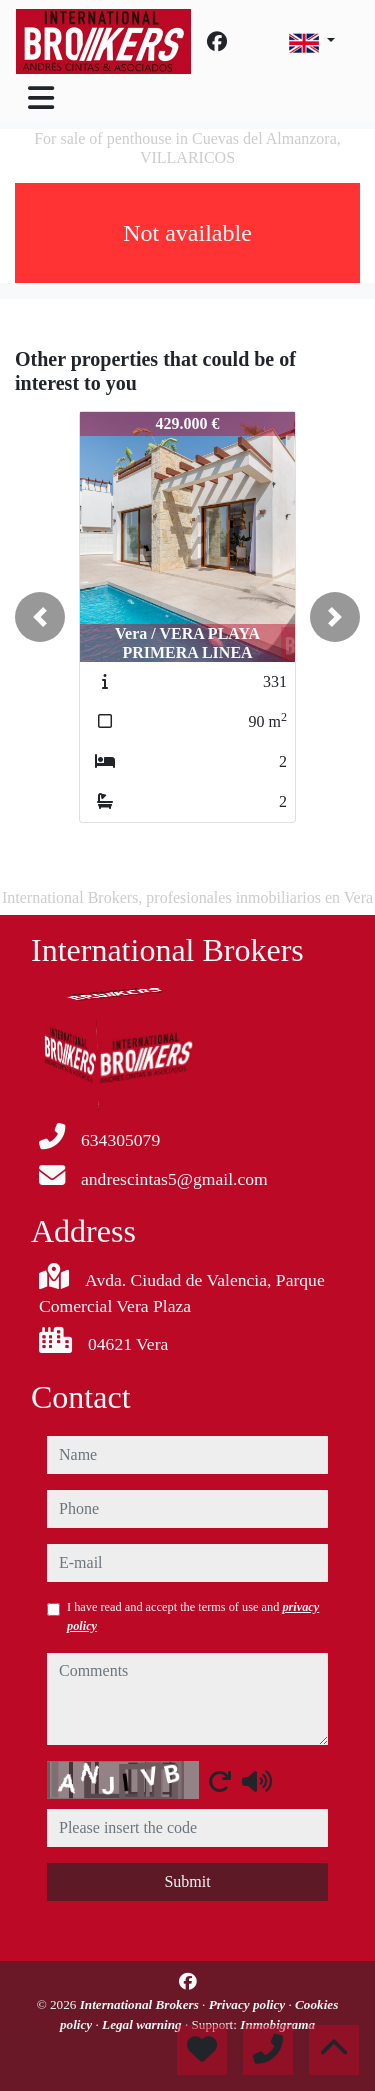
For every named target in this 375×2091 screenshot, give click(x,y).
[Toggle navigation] (41, 98)
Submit (187, 1881)
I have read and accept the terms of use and (193, 1616)
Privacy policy (249, 2004)
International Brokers (141, 2004)
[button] (40, 617)
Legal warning (143, 2024)
